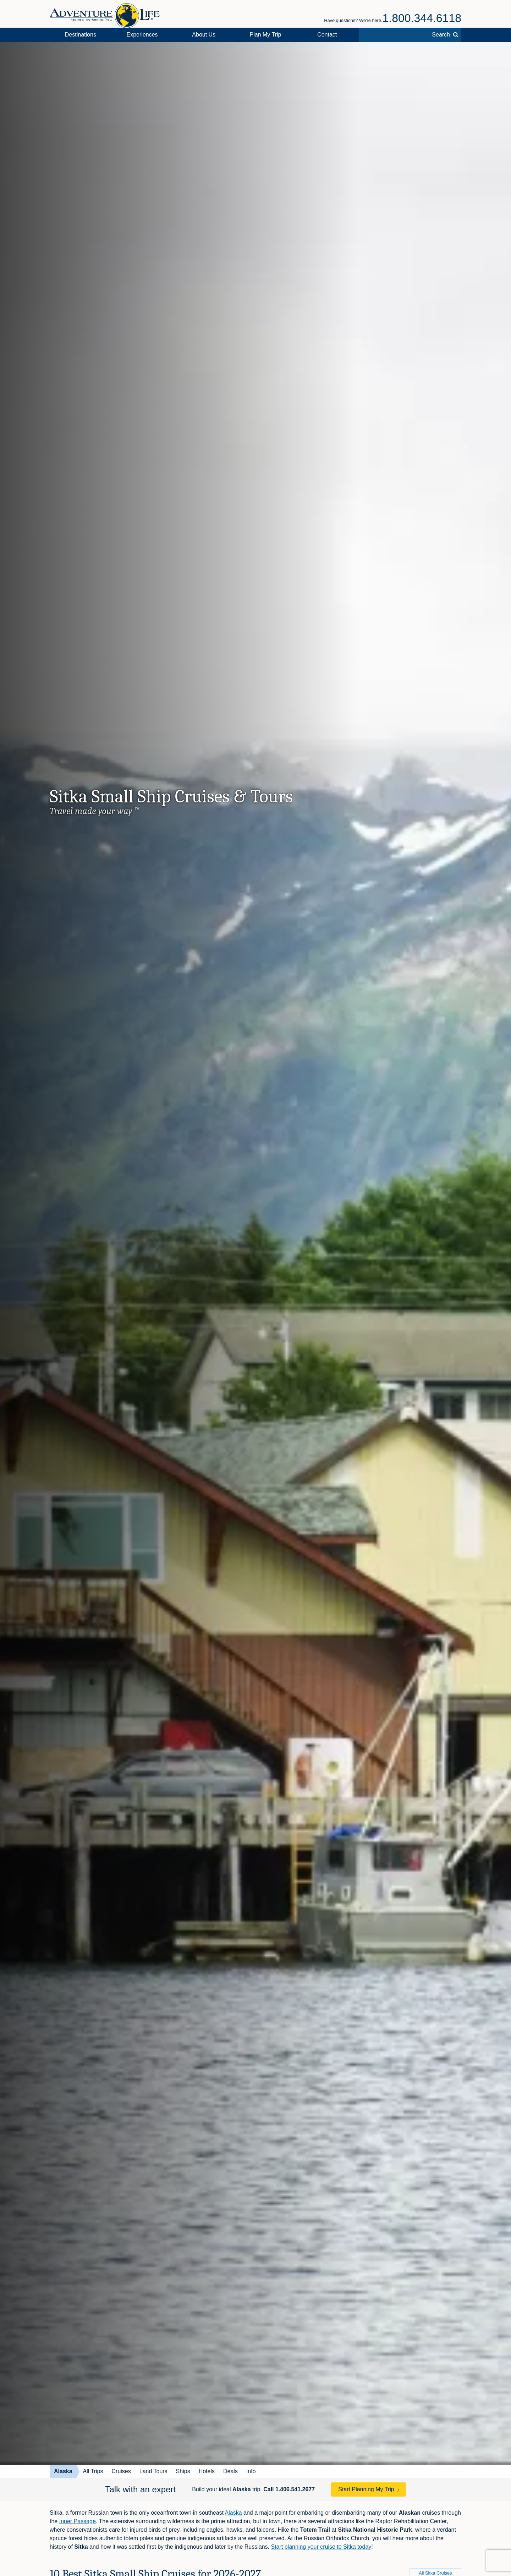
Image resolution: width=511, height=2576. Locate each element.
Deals (230, 2471)
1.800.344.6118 (422, 18)
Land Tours (153, 2471)
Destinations (80, 35)
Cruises (121, 2471)
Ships (183, 2471)
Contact (327, 35)
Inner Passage (77, 2521)
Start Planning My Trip (366, 2489)
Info (251, 2471)
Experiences (142, 35)
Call (289, 2489)
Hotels (207, 2471)
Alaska (63, 2471)
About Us (203, 35)
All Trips (93, 2471)
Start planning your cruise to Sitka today (321, 2547)
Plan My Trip (265, 35)
